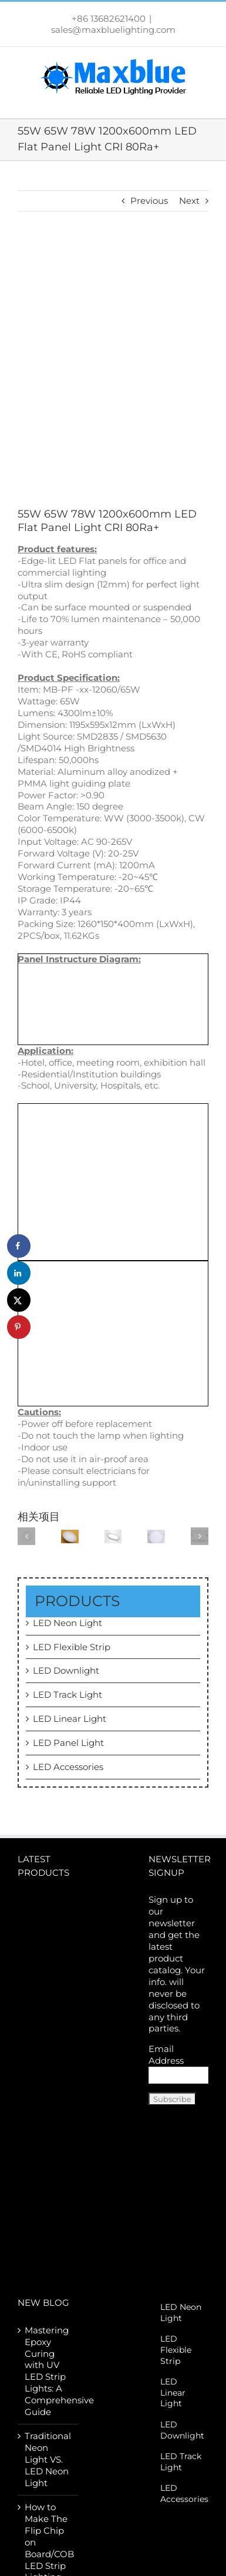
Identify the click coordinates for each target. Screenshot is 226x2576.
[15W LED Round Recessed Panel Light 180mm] (113, 1535)
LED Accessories (68, 1766)
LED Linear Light (69, 1718)
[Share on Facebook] (19, 1246)
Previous (149, 200)
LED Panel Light (68, 1742)
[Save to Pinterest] (19, 1327)
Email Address (166, 2054)
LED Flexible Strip (71, 1647)
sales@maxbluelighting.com (113, 29)
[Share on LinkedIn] (19, 1273)
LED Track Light (67, 1694)
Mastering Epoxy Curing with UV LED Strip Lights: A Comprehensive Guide (48, 2371)
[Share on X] (19, 1300)
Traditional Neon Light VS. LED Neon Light (48, 2459)
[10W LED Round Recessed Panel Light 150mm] (156, 1535)
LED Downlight (66, 1670)
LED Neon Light (67, 1622)
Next (189, 200)
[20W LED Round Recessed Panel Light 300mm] (70, 1535)
